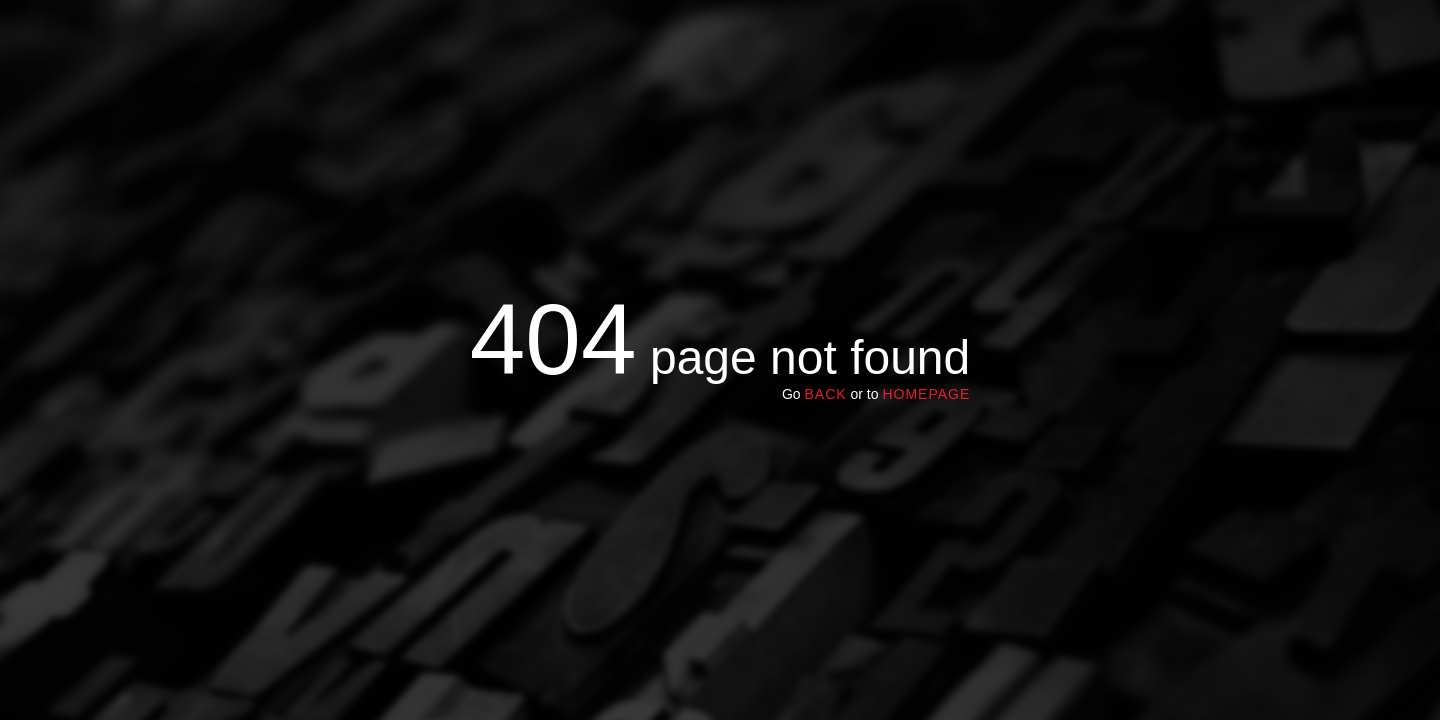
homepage (926, 394)
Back (825, 394)
